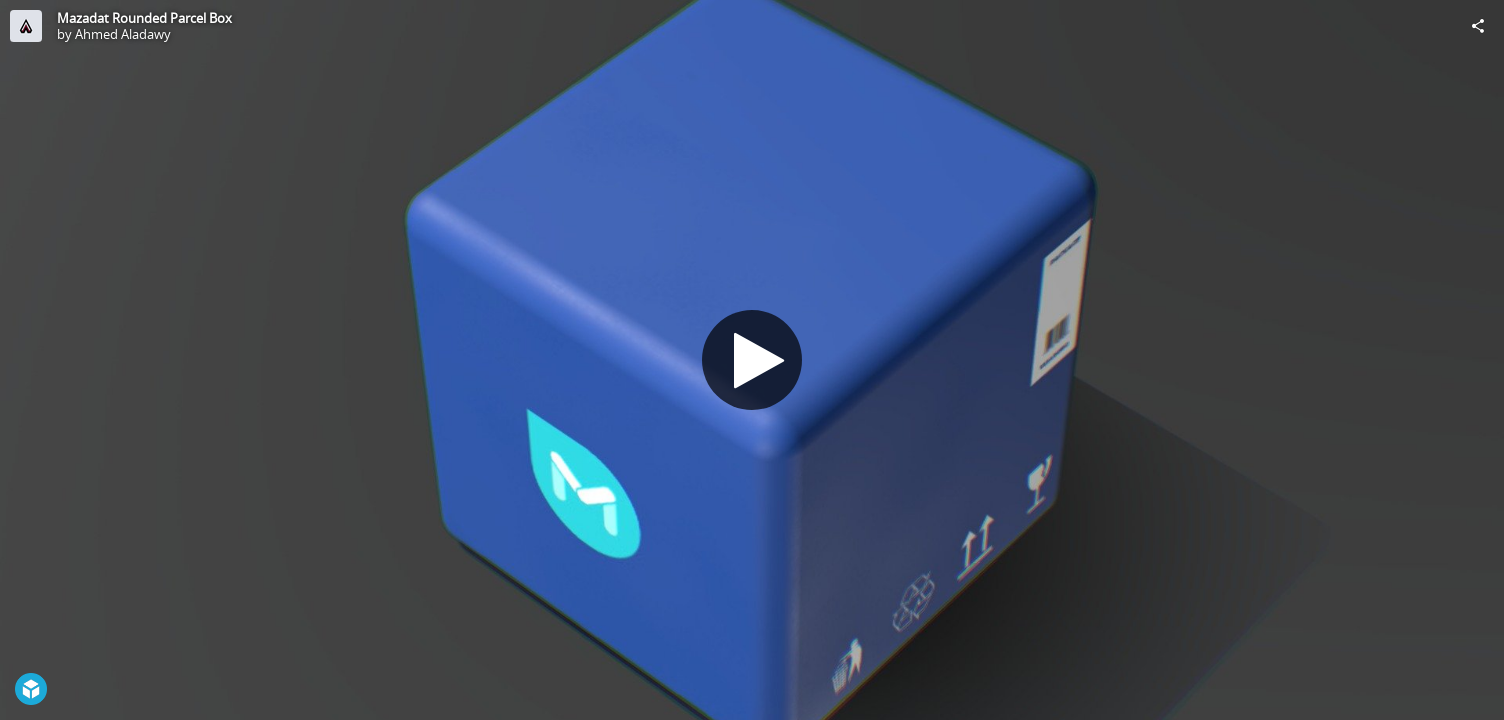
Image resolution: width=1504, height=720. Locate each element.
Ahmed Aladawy (123, 34)
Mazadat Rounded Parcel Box (144, 18)
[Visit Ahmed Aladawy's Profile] (26, 26)
